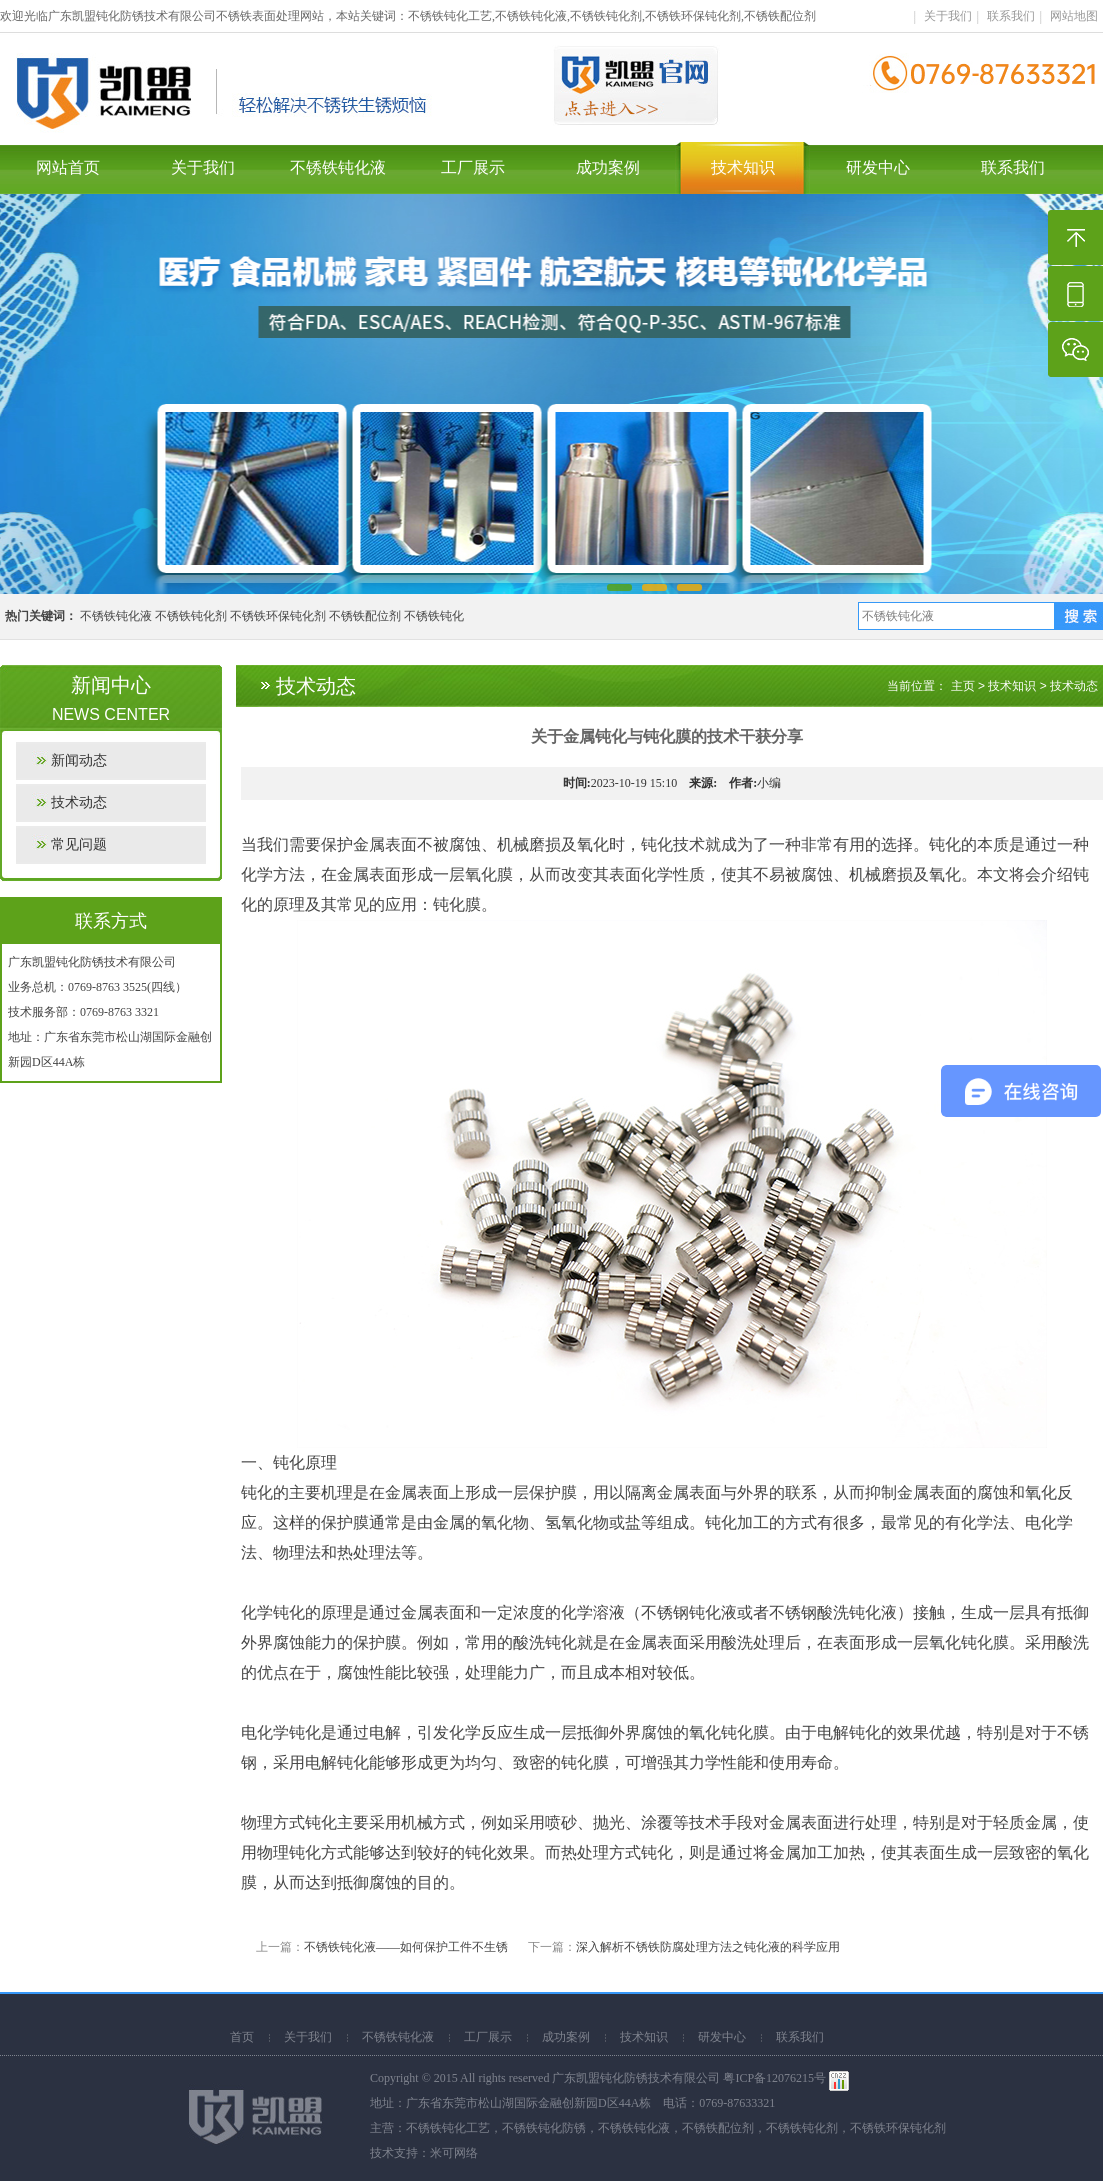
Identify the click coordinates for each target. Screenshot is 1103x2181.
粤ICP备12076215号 (774, 2078)
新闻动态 (79, 760)
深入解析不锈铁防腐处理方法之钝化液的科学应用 (708, 1947)
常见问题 (79, 844)
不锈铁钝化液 (338, 167)
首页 (242, 2037)
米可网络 (454, 2153)
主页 (963, 686)
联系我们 (1011, 16)
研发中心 (878, 167)
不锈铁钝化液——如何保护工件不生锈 (406, 1947)
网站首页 (68, 167)
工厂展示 (473, 167)
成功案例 (608, 167)
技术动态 (79, 802)
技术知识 (743, 167)
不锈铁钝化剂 (191, 616)
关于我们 (948, 16)
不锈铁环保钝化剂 (278, 616)
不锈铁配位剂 (365, 616)
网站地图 (1074, 16)
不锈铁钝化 (434, 616)
